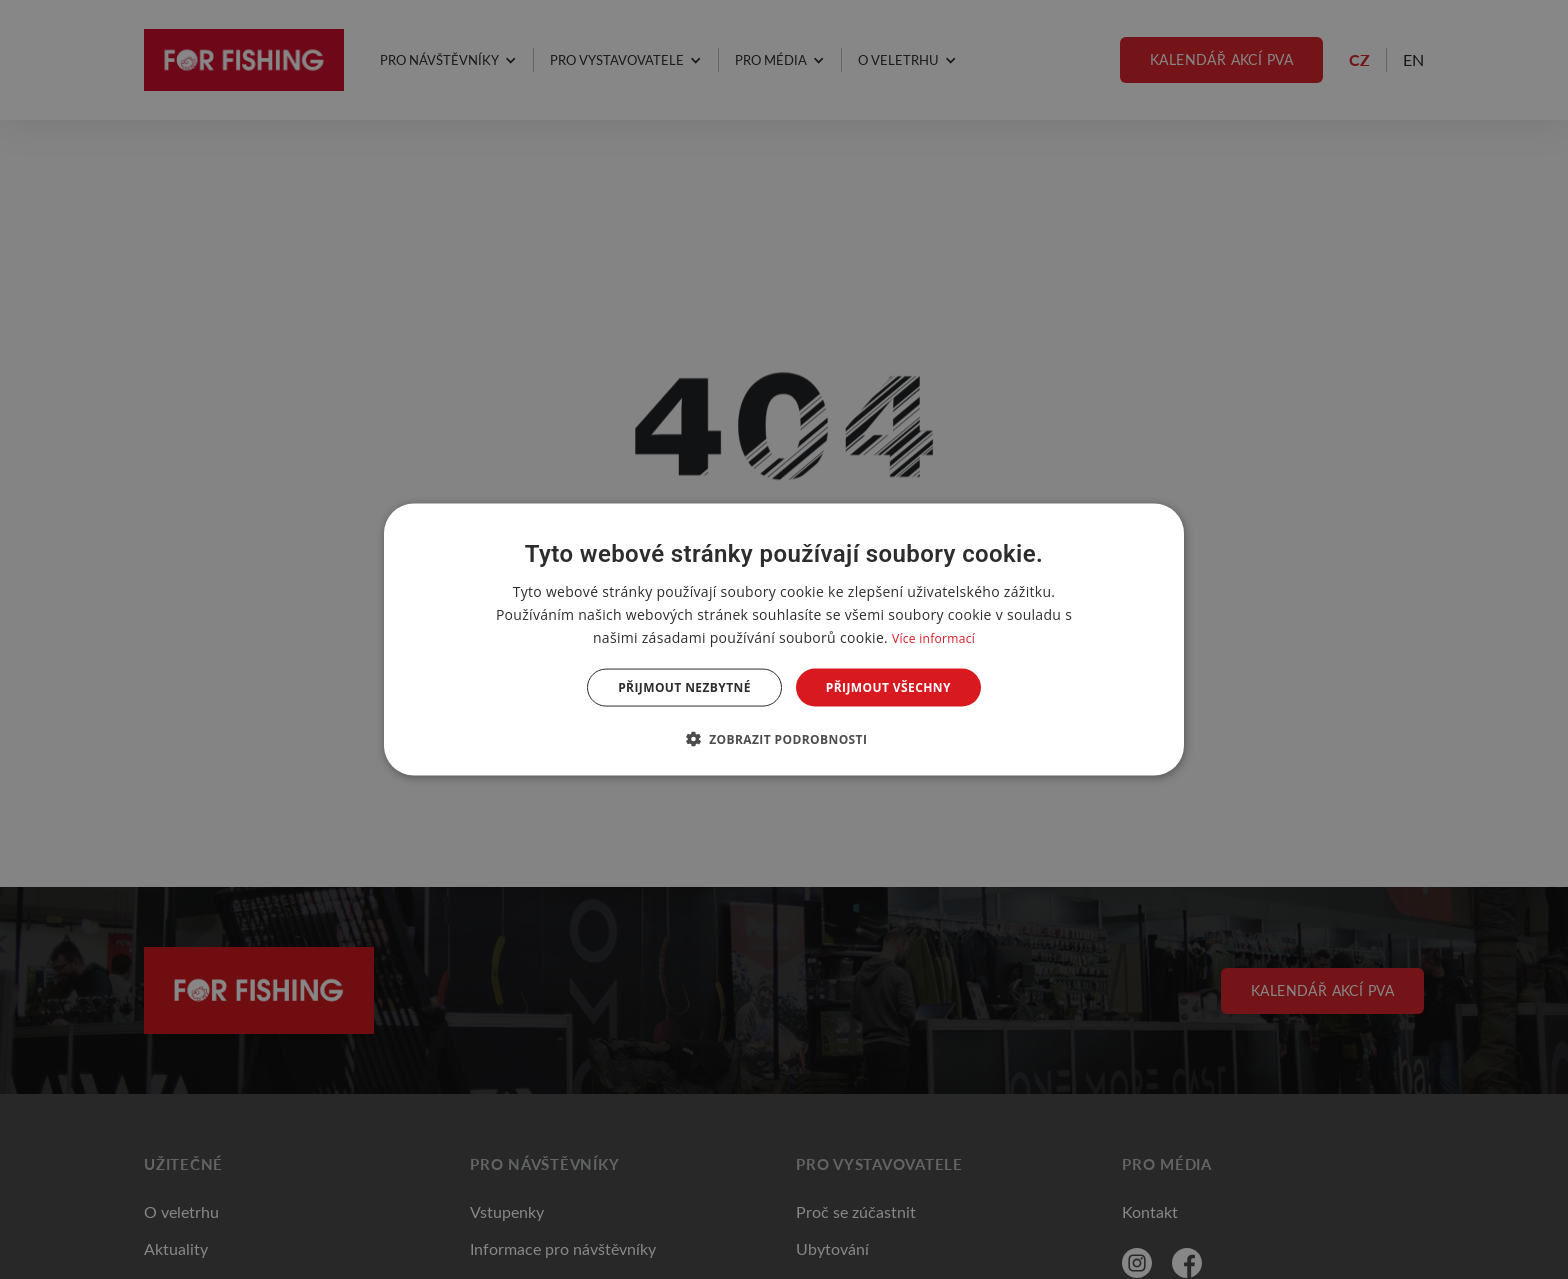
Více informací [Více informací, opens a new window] (933, 637)
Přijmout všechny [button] (888, 687)
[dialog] (784, 639)
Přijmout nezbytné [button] (684, 687)
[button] (784, 739)
